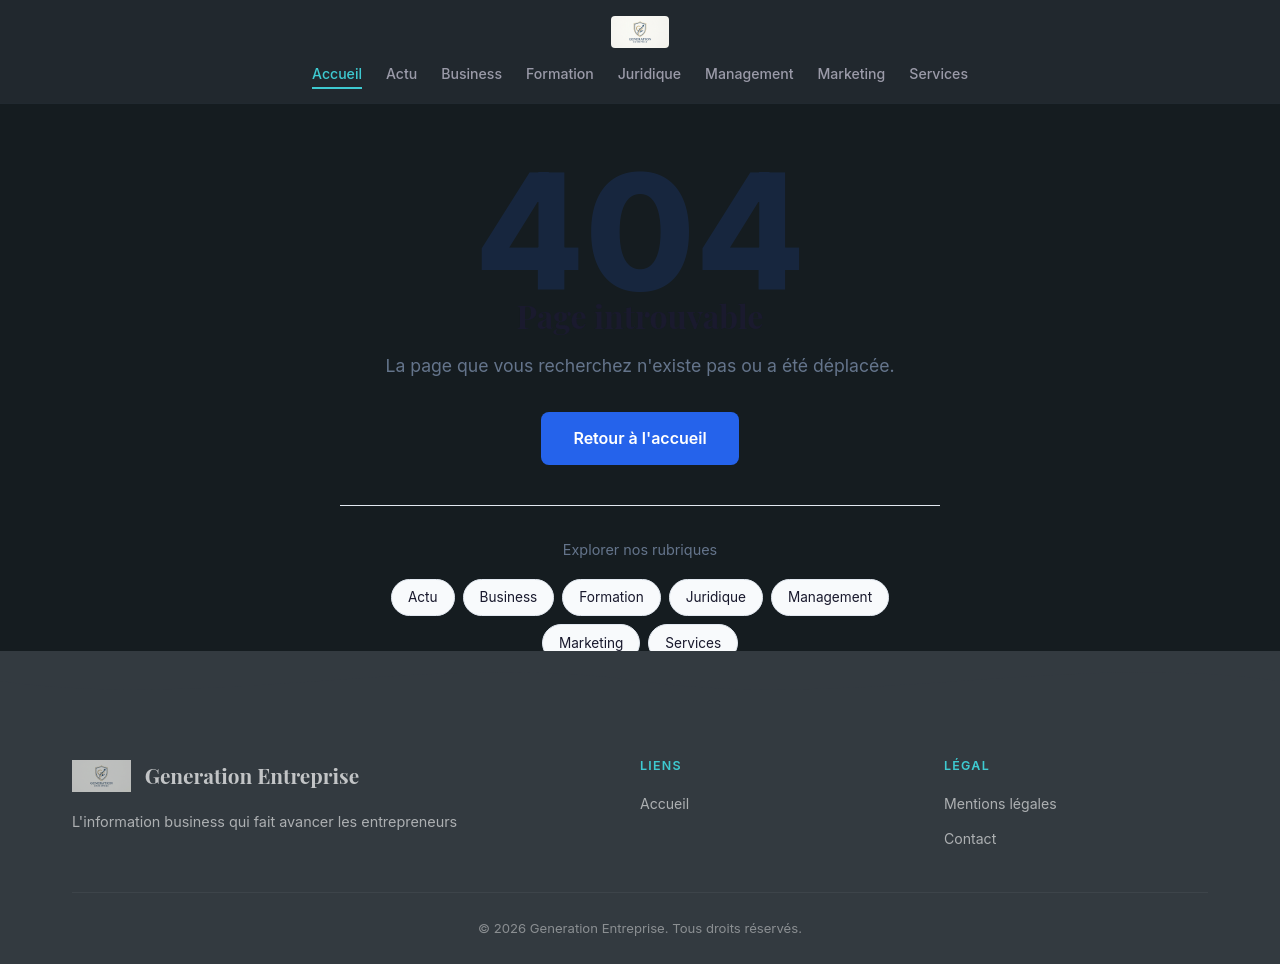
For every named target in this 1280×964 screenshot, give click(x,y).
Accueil (337, 73)
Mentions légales (1000, 803)
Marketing (851, 73)
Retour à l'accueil (639, 438)
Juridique (649, 73)
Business (471, 73)
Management (749, 73)
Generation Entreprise (215, 776)
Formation (560, 73)
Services (938, 73)
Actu (401, 73)
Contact (970, 838)
